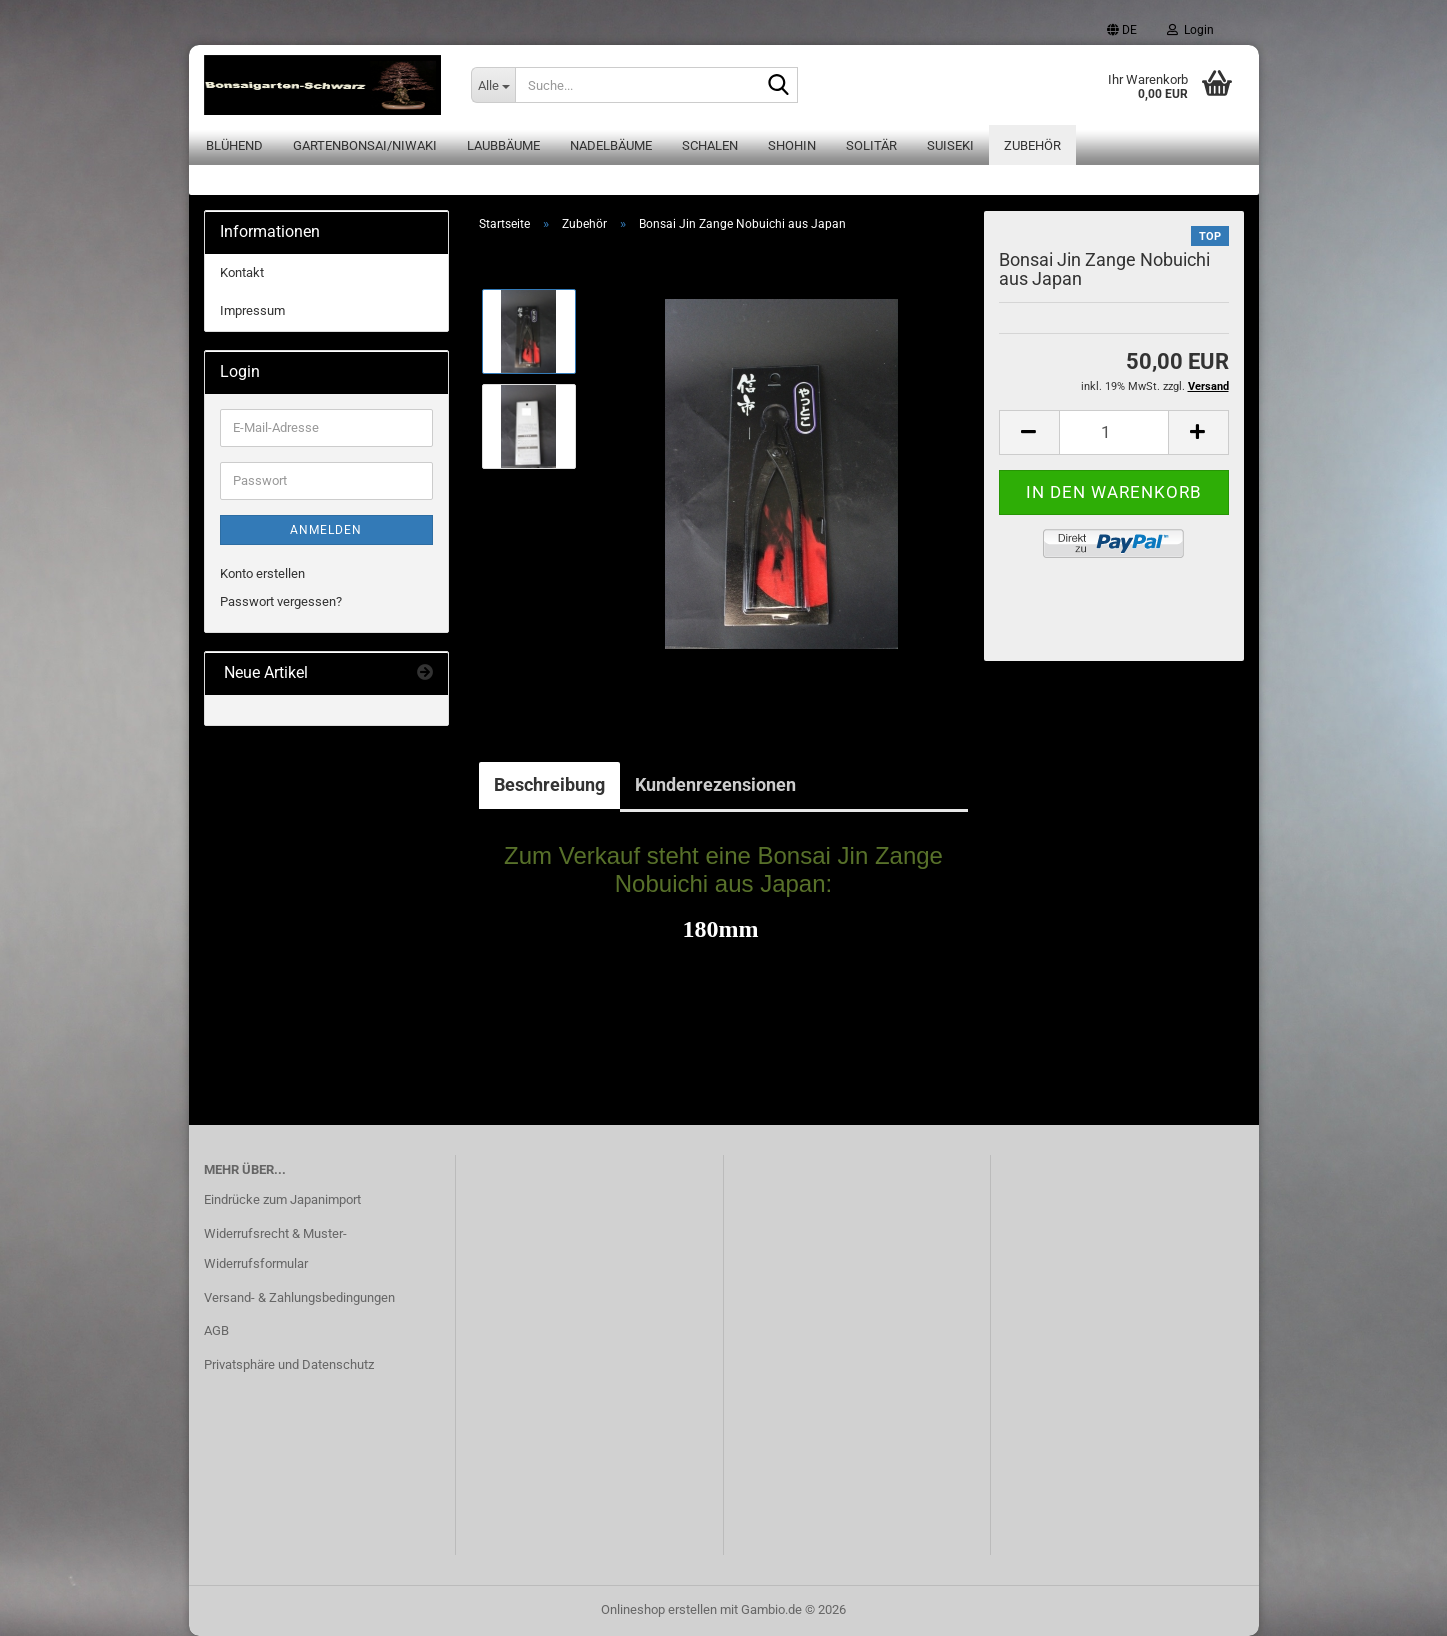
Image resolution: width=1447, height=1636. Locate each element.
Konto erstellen (262, 573)
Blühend (234, 145)
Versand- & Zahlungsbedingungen (299, 1297)
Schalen (710, 145)
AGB (216, 1330)
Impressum (252, 310)
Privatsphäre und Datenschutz (289, 1364)
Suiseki (950, 145)
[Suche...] (493, 85)
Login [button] (1190, 30)
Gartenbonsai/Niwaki (365, 145)
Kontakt (242, 272)
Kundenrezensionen (715, 784)
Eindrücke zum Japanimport (282, 1199)
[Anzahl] (1114, 432)
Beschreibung (549, 784)
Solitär (871, 145)
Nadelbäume (611, 145)
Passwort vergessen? (281, 601)
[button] (1122, 30)
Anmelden (326, 530)
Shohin (792, 145)
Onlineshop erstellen (659, 1609)
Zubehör (1032, 145)
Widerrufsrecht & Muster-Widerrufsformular (275, 1248)
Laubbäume (503, 145)
